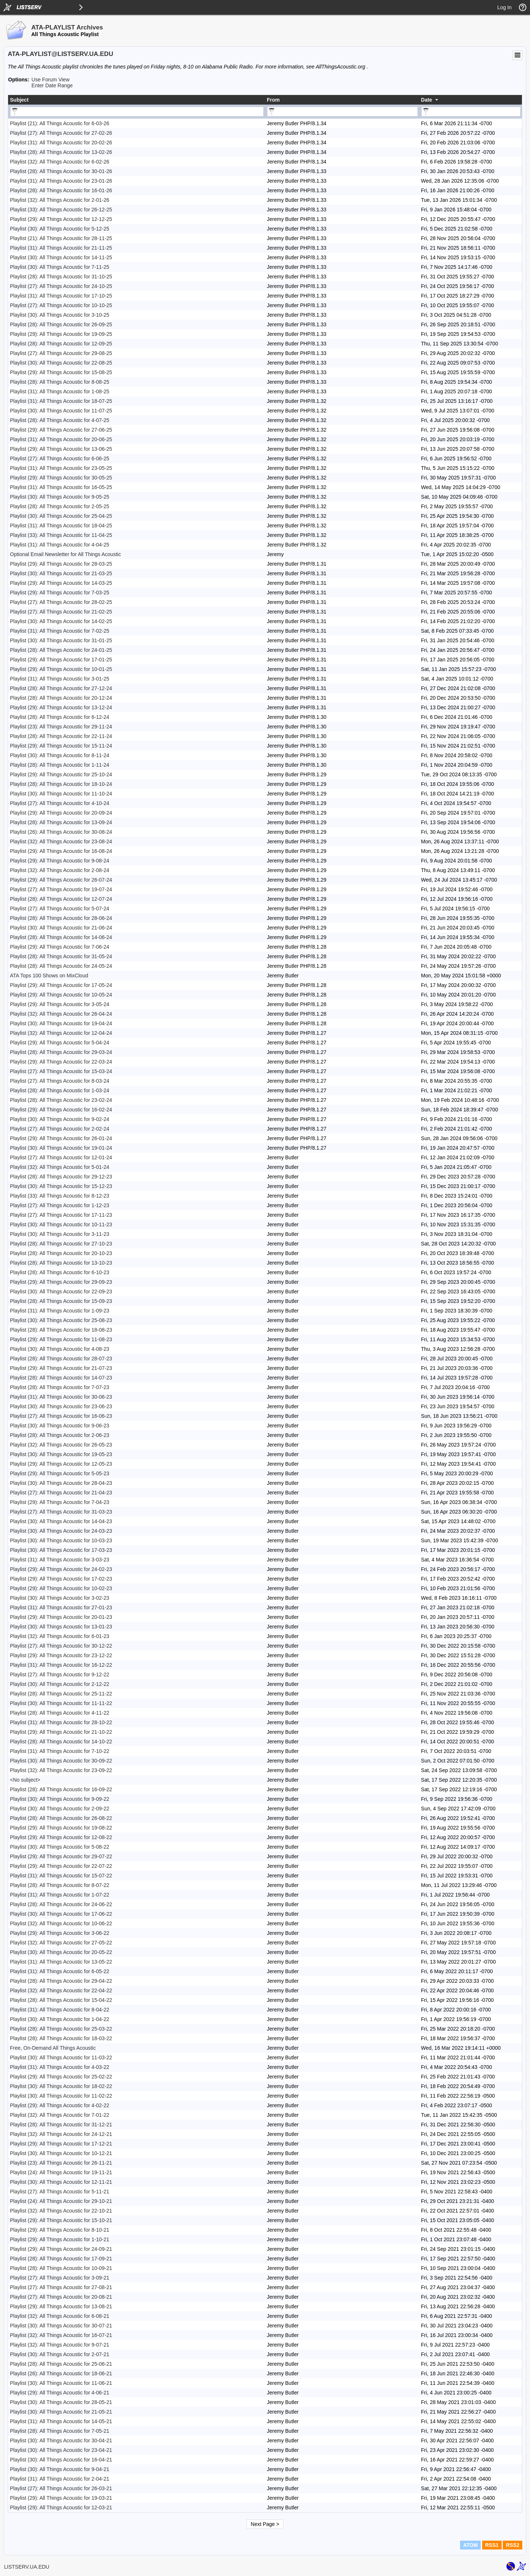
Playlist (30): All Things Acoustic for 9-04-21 (59, 2469)
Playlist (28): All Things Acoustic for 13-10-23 (61, 1263)
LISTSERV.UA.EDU (26, 2567)
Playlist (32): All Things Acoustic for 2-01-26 (59, 200)
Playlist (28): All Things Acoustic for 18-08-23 (61, 1330)
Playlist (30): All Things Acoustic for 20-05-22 (61, 1952)
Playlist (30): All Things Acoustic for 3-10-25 (59, 315)
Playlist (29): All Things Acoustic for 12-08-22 (61, 1837)
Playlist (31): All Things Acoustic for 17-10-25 (61, 296)
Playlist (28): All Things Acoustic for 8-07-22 (59, 1885)
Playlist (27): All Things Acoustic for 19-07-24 (61, 889)
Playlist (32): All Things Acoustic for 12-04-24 (61, 1033)
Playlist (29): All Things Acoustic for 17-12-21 (61, 2144)
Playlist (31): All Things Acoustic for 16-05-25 (61, 487)
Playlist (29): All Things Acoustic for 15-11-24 (61, 746)
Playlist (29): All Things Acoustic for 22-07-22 (61, 1866)
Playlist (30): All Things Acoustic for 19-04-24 (61, 1023)
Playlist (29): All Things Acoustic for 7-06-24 (59, 947)
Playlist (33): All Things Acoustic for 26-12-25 (61, 209)
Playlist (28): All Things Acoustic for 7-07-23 (59, 1387)
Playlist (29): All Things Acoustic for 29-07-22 (61, 1856)
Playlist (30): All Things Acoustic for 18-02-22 (61, 2086)
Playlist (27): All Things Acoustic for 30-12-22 (61, 1646)
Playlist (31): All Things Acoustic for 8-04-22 (59, 2010)
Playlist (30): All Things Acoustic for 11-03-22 (61, 2057)
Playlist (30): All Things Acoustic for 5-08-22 (59, 1847)
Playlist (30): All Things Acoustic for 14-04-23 (61, 1521)
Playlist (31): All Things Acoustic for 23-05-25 (61, 468)
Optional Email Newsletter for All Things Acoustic (65, 554)
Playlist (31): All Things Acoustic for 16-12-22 (61, 1665)
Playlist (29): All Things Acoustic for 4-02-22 (59, 2105)
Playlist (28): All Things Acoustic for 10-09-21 (61, 2268)
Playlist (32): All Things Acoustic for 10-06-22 (61, 1923)
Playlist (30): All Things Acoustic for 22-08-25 (61, 363)
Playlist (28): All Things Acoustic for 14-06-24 (61, 937)
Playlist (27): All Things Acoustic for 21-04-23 (61, 1493)
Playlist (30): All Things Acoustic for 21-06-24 (61, 928)
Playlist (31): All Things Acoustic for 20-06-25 (61, 439)
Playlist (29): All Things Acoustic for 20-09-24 (61, 813)
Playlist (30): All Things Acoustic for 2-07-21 (59, 2354)
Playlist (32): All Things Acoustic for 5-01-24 (59, 1167)
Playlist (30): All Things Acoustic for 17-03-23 (61, 1550)
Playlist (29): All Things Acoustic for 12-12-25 (61, 219)
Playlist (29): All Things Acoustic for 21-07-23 (61, 1368)
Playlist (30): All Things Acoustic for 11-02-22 (61, 2096)
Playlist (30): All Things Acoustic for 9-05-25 (59, 497)
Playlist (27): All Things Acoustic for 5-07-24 (59, 908)
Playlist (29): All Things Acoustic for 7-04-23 (59, 1502)
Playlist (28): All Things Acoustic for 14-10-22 (61, 1741)
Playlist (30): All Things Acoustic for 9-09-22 (59, 1799)
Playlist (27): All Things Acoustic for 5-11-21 (59, 2191)
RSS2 (512, 2545)
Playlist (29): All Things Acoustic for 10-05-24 (61, 995)
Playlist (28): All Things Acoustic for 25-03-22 (61, 2029)
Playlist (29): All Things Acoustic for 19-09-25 (61, 334)
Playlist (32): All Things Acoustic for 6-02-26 (59, 162)
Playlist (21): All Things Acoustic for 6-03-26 (59, 123)
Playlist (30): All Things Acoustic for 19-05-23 (61, 1454)
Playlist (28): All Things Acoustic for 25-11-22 (61, 1694)
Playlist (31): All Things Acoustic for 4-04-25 (59, 545)
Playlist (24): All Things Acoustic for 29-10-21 (61, 2201)
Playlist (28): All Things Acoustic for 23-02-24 (61, 1100)
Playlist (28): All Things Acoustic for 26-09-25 (61, 324)
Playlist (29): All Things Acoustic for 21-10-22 (61, 1732)
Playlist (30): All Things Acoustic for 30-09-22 (61, 1761)
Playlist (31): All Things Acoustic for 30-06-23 (61, 1397)
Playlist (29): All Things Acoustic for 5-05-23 (59, 1473)
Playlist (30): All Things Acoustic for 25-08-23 (61, 1320)
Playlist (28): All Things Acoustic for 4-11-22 (59, 1713)
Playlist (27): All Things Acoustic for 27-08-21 (61, 2287)
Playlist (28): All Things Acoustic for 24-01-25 (61, 650)
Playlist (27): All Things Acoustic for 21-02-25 (61, 612)
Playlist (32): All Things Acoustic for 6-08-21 (59, 2316)
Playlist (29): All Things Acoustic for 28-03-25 (61, 564)
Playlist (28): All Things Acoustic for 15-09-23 (61, 1301)
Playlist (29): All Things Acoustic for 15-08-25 (61, 372)
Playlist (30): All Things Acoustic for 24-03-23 (61, 1531)
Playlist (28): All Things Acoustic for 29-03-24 (61, 1052)
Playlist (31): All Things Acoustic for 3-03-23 (59, 1560)
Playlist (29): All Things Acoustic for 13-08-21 (61, 2306)
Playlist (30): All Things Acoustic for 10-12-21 (61, 2153)
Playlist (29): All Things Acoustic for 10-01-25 (61, 669)
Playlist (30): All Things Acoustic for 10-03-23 (61, 1540)
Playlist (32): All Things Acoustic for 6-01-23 (59, 1636)
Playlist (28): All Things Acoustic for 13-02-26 (61, 152)
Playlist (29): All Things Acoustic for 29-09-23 (61, 1282)
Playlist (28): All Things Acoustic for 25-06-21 (61, 2364)
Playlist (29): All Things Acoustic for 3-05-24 (59, 1004)
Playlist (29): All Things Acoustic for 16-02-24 (61, 1110)
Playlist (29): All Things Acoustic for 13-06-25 (61, 449)
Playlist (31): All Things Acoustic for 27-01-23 (61, 1607)
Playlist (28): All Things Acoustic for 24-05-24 (61, 966)
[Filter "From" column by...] (342, 111)
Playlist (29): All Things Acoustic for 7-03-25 (59, 592)
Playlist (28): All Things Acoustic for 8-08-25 (59, 382)
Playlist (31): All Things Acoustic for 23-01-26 (61, 181)
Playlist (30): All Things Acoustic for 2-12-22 (59, 1684)
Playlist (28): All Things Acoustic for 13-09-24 (61, 822)
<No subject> (25, 1780)
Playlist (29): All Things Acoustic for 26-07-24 (61, 880)
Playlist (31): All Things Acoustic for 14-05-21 (61, 2421)
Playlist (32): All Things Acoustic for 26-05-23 (61, 1445)
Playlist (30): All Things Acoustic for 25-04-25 (61, 516)
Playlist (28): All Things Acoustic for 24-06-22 (61, 1904)
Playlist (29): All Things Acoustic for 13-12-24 (61, 707)
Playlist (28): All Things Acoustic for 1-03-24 (59, 1090)
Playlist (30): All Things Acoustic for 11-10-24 (61, 794)
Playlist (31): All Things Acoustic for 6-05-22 (59, 1971)
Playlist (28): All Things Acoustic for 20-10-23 (61, 1253)
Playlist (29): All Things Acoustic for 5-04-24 (59, 1042)
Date (426, 100)
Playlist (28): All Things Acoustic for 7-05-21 (59, 2431)
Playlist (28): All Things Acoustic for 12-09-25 (61, 344)
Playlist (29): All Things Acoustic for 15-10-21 (61, 2220)
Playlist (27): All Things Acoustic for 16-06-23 (61, 1416)
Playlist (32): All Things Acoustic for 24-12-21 (61, 2134)
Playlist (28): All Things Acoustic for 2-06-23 (59, 1435)
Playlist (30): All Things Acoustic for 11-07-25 (61, 411)
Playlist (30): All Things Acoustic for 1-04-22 (59, 2019)
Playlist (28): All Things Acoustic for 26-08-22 (61, 1818)
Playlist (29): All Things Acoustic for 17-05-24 (61, 985)
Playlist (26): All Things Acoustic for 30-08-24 (61, 832)
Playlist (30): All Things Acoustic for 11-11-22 (61, 1703)
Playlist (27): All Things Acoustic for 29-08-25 (61, 353)
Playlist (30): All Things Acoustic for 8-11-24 (59, 755)
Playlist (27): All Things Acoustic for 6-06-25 (59, 458)
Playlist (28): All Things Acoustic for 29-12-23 (61, 1177)
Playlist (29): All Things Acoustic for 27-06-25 (61, 430)
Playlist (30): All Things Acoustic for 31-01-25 (61, 640)
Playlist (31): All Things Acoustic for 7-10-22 (59, 1751)
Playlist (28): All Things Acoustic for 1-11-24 (59, 765)
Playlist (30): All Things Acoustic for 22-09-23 (61, 1291)
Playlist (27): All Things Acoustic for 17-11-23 (61, 1215)
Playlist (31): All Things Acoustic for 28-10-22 (61, 1722)
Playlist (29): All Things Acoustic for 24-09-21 (61, 2249)
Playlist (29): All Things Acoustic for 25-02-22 (61, 2077)
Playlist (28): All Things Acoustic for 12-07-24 (61, 899)
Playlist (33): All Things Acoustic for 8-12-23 (59, 1196)
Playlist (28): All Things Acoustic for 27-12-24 (61, 688)
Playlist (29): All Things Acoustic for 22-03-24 (61, 1062)
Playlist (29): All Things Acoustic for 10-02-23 (61, 1588)
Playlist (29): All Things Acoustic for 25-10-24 (61, 774)
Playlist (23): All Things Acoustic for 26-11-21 (61, 2163)
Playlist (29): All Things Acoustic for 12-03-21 (61, 2507)
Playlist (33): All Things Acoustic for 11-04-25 (61, 535)
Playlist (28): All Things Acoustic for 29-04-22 (61, 1981)
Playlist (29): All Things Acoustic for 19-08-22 (61, 1828)
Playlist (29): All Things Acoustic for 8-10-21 (59, 2230)
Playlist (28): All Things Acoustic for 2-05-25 (59, 506)
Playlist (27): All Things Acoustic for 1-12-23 (59, 1205)
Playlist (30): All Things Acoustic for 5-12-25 (59, 229)
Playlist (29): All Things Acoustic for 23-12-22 (61, 1655)
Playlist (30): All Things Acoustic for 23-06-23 (61, 1406)
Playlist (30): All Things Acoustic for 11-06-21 (61, 2383)
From (273, 100)
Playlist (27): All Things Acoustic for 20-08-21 (61, 2297)
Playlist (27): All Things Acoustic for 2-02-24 (59, 1129)
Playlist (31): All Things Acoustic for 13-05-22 (61, 1962)
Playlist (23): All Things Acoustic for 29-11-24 (61, 727)
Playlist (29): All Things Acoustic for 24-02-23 (61, 1569)
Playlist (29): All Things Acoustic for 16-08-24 (61, 851)
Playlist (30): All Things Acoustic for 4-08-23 (59, 1349)
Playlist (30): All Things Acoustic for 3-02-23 (59, 1598)
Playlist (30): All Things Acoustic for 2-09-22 (59, 1808)
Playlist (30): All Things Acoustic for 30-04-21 (61, 2440)
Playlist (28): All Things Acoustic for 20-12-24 (61, 698)
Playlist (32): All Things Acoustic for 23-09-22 (61, 1770)
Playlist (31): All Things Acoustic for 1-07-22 (59, 1895)
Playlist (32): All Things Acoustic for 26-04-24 (61, 1014)
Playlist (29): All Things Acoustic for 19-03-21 (61, 2498)
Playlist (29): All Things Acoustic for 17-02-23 (61, 1579)
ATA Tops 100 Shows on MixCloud (49, 975)
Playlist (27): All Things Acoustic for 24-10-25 (61, 286)
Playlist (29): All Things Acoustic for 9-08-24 (59, 861)
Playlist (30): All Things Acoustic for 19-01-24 (61, 1148)
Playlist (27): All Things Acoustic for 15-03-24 (61, 1071)
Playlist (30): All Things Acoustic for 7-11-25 (59, 267)
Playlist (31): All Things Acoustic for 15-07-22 (61, 1876)
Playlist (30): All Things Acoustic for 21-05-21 (61, 2412)
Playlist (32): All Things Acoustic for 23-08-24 (61, 841)
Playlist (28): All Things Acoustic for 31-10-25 (61, 277)
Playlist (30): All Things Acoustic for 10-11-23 (61, 1224)
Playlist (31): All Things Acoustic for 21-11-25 (61, 248)
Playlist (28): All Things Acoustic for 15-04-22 (61, 2000)
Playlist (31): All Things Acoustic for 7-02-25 (59, 631)
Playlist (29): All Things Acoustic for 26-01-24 (61, 1138)
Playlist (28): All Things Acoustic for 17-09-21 (61, 2259)
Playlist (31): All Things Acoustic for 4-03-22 (59, 2067)
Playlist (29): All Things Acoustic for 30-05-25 (61, 478)
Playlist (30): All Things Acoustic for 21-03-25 (61, 573)
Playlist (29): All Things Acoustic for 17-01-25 (61, 660)
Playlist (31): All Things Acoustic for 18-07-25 (61, 401)
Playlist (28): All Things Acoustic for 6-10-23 (59, 1272)
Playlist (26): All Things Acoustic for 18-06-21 (61, 2373)
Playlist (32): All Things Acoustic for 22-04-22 (61, 1990)
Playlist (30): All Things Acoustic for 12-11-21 (61, 2182)
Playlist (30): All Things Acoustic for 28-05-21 (61, 2402)
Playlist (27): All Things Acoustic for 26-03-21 (61, 2488)
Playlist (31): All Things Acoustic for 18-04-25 (61, 525)
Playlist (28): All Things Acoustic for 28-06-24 (61, 918)
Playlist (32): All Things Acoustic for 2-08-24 (59, 870)
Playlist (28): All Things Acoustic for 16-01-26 (61, 190)
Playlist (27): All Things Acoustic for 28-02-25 (61, 602)
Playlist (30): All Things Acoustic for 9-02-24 (59, 1119)
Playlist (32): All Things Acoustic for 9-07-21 (59, 2345)
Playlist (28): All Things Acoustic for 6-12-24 (59, 717)
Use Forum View (51, 79)
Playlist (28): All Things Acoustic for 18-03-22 (61, 2038)
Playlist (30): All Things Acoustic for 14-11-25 (61, 257)
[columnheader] (136, 100)
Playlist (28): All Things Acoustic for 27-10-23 (61, 1244)
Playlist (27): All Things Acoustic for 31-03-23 (61, 1512)
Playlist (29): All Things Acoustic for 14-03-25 (61, 583)
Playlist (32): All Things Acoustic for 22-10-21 (61, 2211)
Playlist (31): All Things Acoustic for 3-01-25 (59, 679)
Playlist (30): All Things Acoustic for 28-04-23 (61, 1483)
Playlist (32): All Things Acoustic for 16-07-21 (61, 2335)
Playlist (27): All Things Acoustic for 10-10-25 (61, 305)
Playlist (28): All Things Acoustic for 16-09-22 (61, 1789)
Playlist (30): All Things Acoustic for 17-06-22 (61, 1914)
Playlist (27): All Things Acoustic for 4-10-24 (59, 803)
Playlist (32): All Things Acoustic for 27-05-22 (61, 1943)
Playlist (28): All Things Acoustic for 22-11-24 (61, 736)
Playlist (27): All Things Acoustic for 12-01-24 (61, 1157)
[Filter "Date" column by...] (470, 111)
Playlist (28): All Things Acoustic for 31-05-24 (61, 956)
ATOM (470, 2545)
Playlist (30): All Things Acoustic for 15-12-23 (61, 1186)
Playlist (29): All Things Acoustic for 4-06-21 (59, 2393)
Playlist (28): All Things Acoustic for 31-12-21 (61, 2124)
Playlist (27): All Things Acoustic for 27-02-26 (61, 133)
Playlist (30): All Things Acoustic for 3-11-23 (59, 1234)
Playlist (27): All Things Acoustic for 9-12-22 (59, 1674)
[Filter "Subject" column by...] (137, 111)
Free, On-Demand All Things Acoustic (53, 2048)
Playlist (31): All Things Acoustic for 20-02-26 (61, 142)
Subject (19, 100)
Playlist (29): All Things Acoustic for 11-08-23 (61, 1339)
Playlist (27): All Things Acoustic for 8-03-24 (59, 1081)
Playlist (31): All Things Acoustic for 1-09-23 (59, 1311)
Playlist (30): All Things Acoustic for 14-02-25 (61, 621)
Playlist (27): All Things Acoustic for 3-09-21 (59, 2278)
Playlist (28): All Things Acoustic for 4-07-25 (59, 420)
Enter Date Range (52, 85)
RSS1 (492, 2545)
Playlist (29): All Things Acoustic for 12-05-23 (61, 1464)
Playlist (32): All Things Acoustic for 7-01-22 (59, 2115)
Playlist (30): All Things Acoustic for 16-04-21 (61, 2460)
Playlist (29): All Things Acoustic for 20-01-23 (61, 1617)
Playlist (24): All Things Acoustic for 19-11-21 (61, 2172)
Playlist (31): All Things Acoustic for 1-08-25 (59, 391)
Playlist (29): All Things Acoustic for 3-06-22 (59, 1933)
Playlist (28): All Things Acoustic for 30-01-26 (61, 171)
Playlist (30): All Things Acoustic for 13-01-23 (61, 1627)
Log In (504, 7)
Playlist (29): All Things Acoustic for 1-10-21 (59, 2239)
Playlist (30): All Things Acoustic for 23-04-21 (61, 2450)
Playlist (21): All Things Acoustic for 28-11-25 (61, 238)
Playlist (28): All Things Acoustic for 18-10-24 (61, 784)
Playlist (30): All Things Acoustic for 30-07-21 (61, 2326)
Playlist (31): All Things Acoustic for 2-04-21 (59, 2479)
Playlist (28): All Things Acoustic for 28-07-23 (61, 1358)
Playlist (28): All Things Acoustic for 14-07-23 (61, 1378)
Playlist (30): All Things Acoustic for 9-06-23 (59, 1425)
